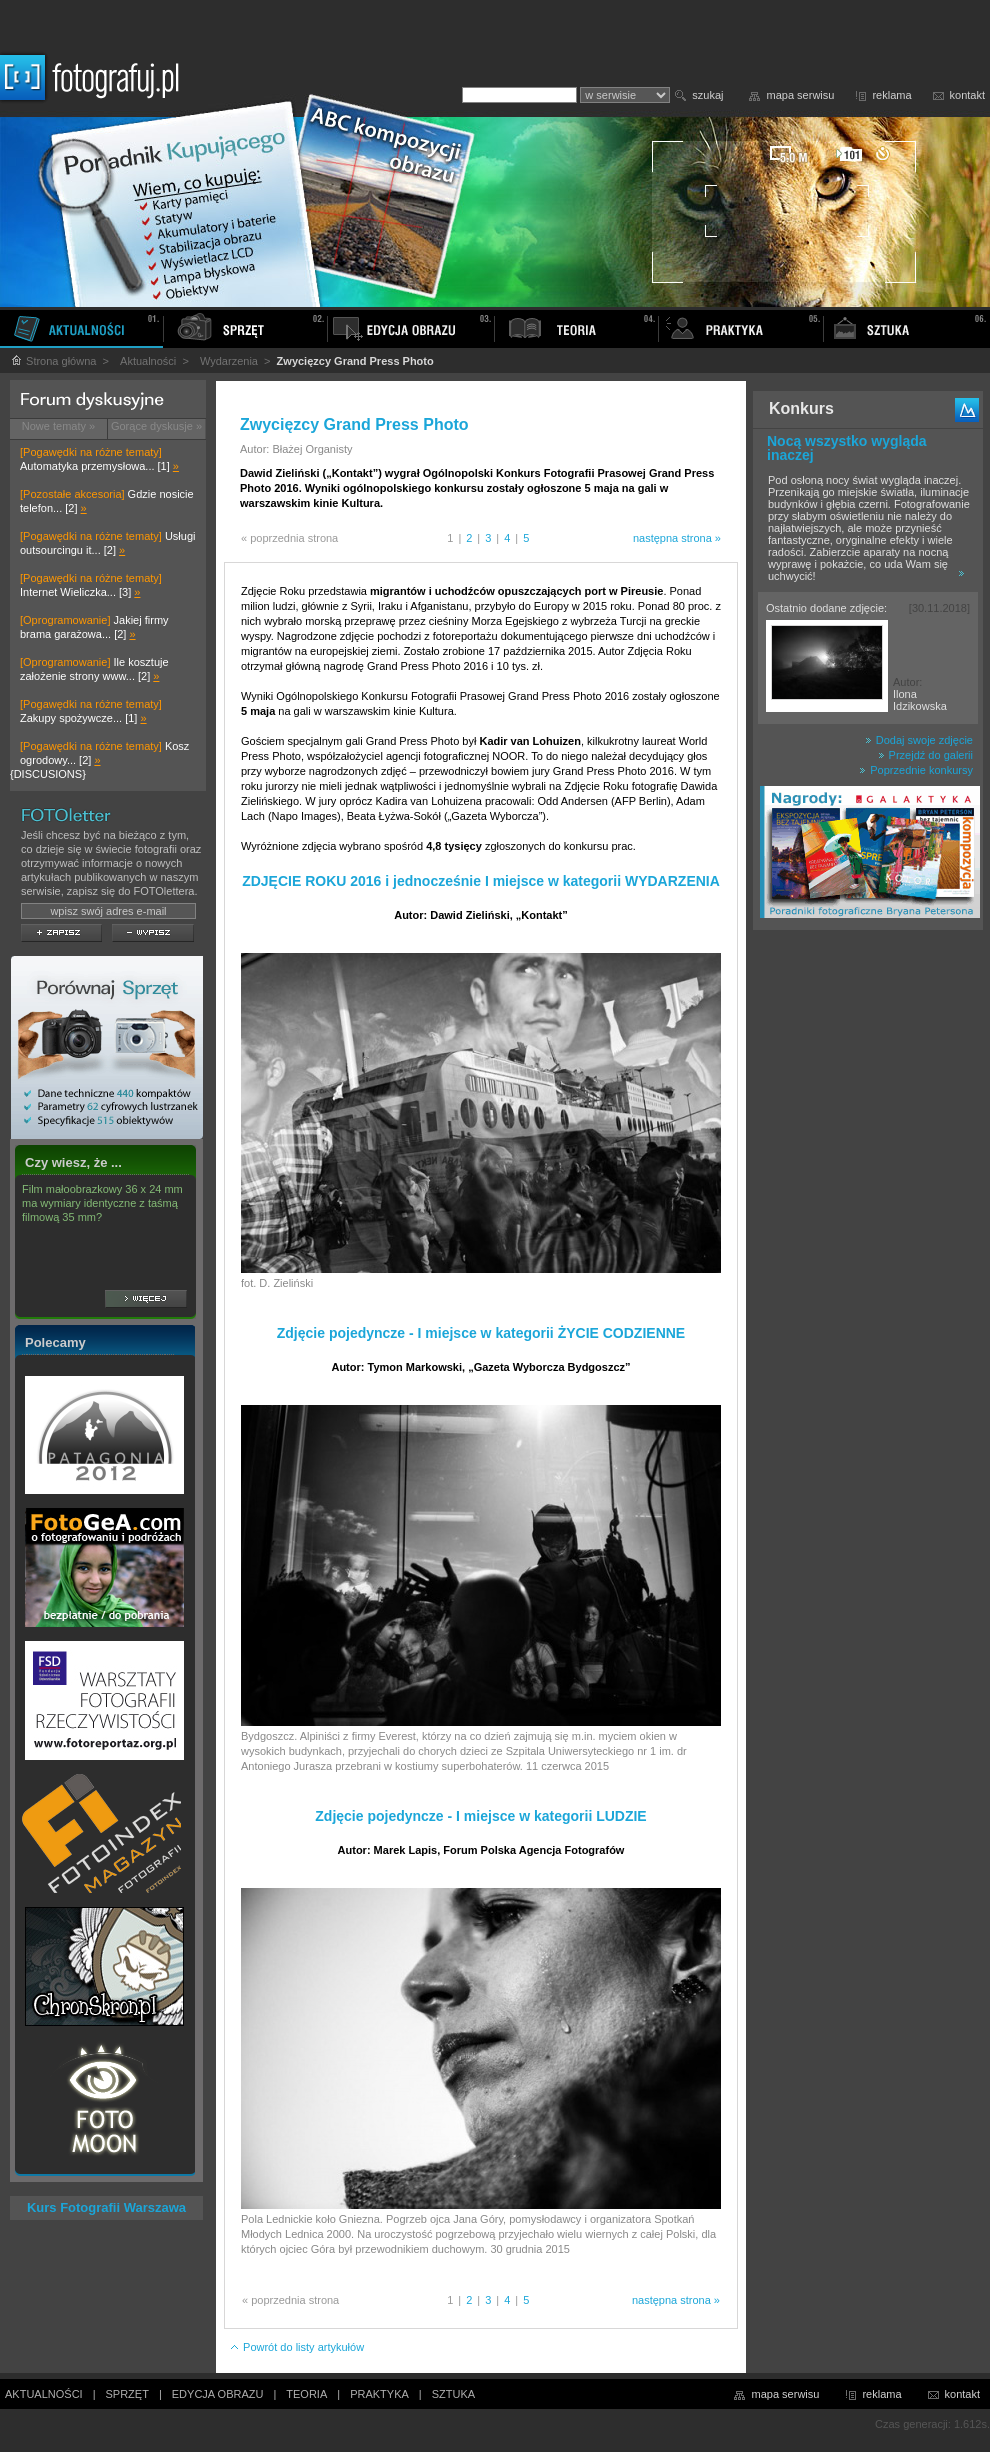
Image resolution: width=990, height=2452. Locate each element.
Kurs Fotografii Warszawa (106, 2207)
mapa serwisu (801, 95)
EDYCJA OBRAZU (218, 2394)
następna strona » (677, 538)
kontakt (967, 95)
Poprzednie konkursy (916, 770)
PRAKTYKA (379, 2394)
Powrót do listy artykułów (296, 2347)
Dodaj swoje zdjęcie (919, 740)
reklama (891, 95)
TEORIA (306, 2394)
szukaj (707, 95)
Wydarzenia (229, 361)
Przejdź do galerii (925, 755)
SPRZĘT (127, 2394)
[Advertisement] (868, 1254)
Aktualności (148, 361)
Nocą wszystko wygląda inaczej (847, 448)
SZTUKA (453, 2394)
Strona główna (53, 361)
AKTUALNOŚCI (44, 2394)
